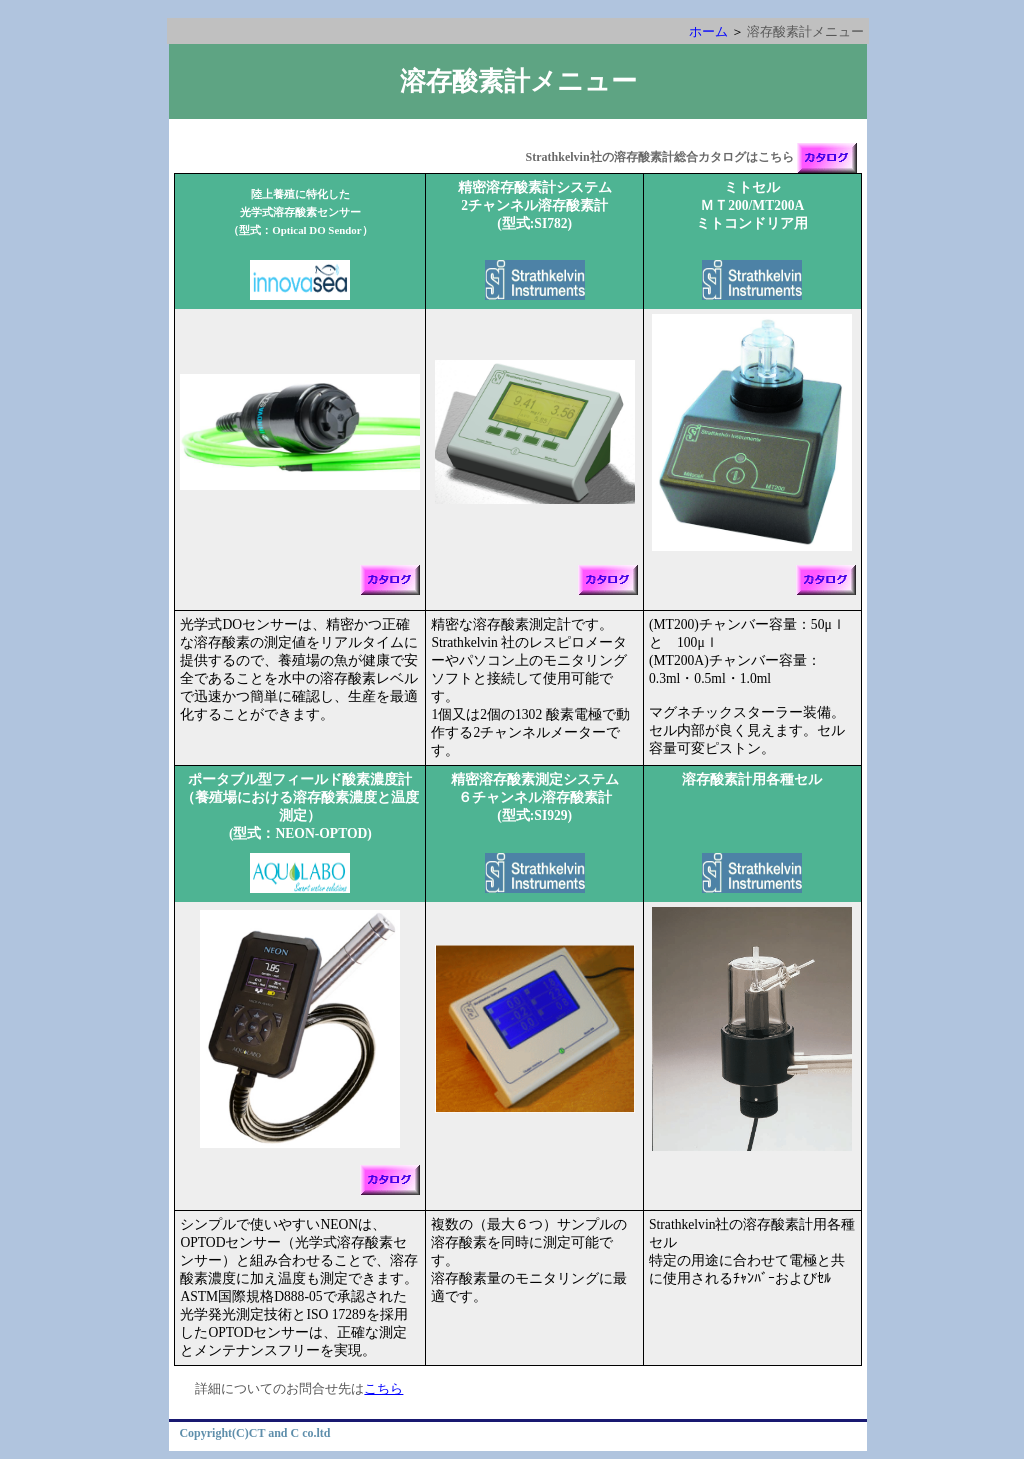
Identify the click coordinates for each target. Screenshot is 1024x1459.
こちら (383, 1388)
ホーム (708, 32)
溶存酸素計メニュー (518, 81)
